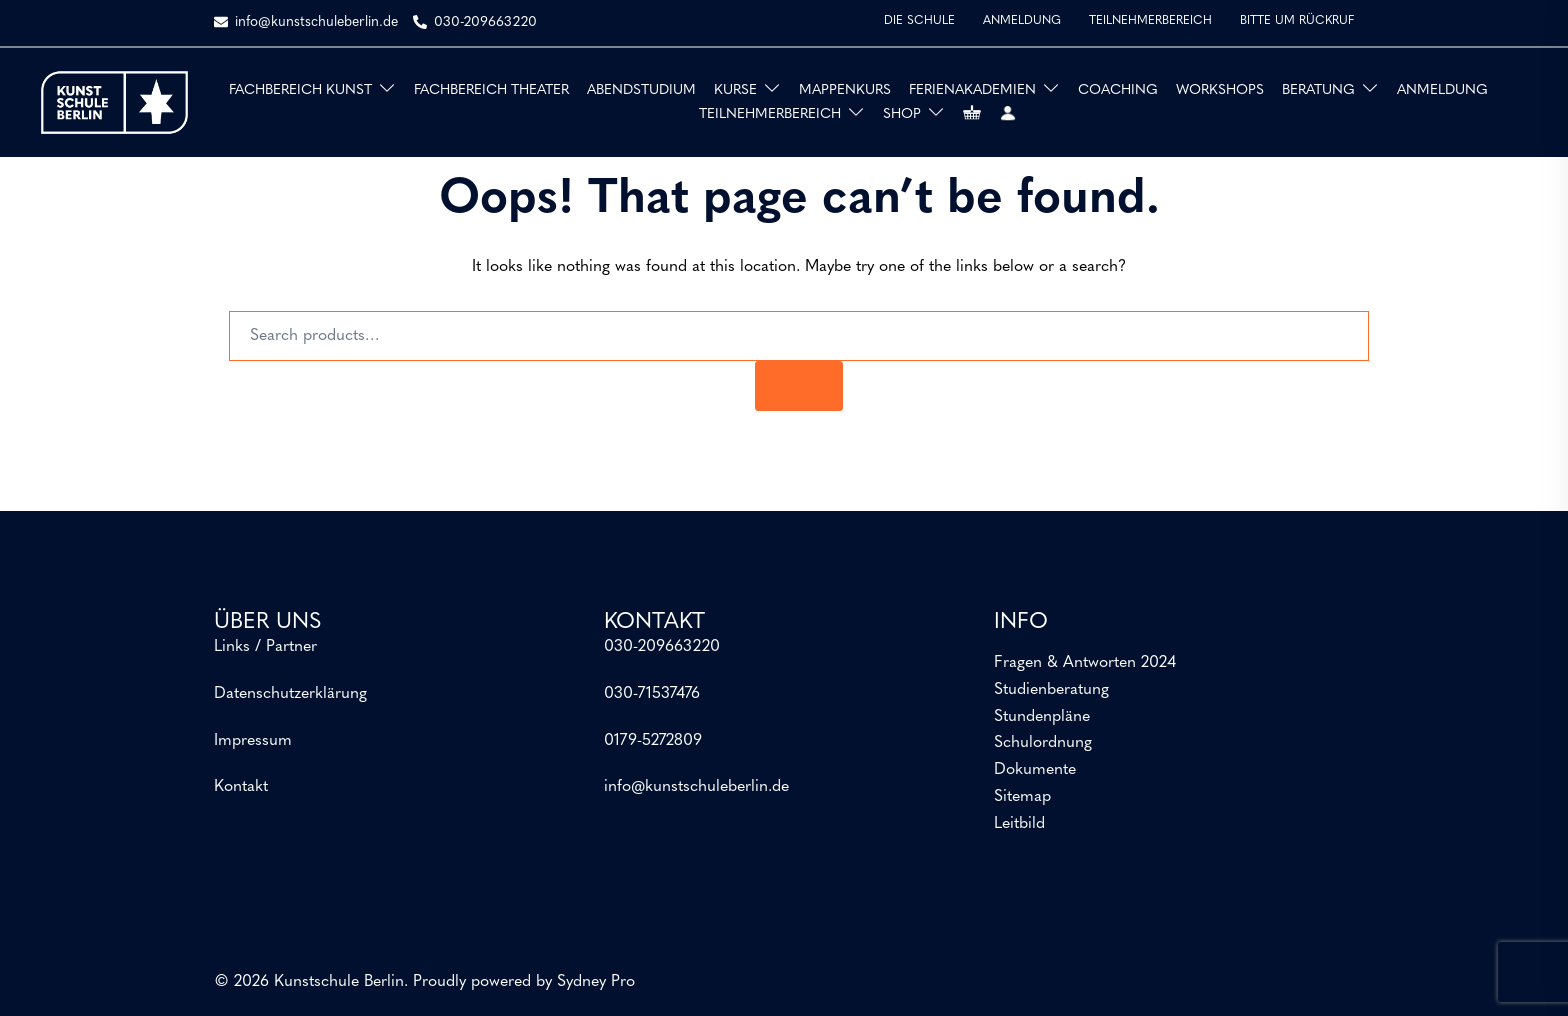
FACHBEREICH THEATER (491, 90)
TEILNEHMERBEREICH (1150, 21)
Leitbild (1019, 824)
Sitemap (1022, 797)
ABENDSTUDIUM (641, 90)
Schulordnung (1043, 743)
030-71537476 (652, 694)
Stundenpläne (1042, 717)
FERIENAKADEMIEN (972, 90)
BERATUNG (1318, 90)
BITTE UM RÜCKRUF (1297, 21)
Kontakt (241, 787)
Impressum (253, 741)
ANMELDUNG (1022, 21)
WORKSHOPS (1220, 90)
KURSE (735, 90)
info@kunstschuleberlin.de (696, 787)
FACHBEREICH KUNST (300, 90)
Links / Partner (265, 647)
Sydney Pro (596, 982)
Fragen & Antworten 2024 (1085, 663)
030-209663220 (662, 647)
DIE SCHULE (919, 21)
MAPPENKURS (845, 90)
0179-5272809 (653, 741)
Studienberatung (1051, 690)
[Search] (799, 386)
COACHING (1118, 90)
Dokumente (1035, 770)
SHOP (902, 114)
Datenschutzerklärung (290, 694)
